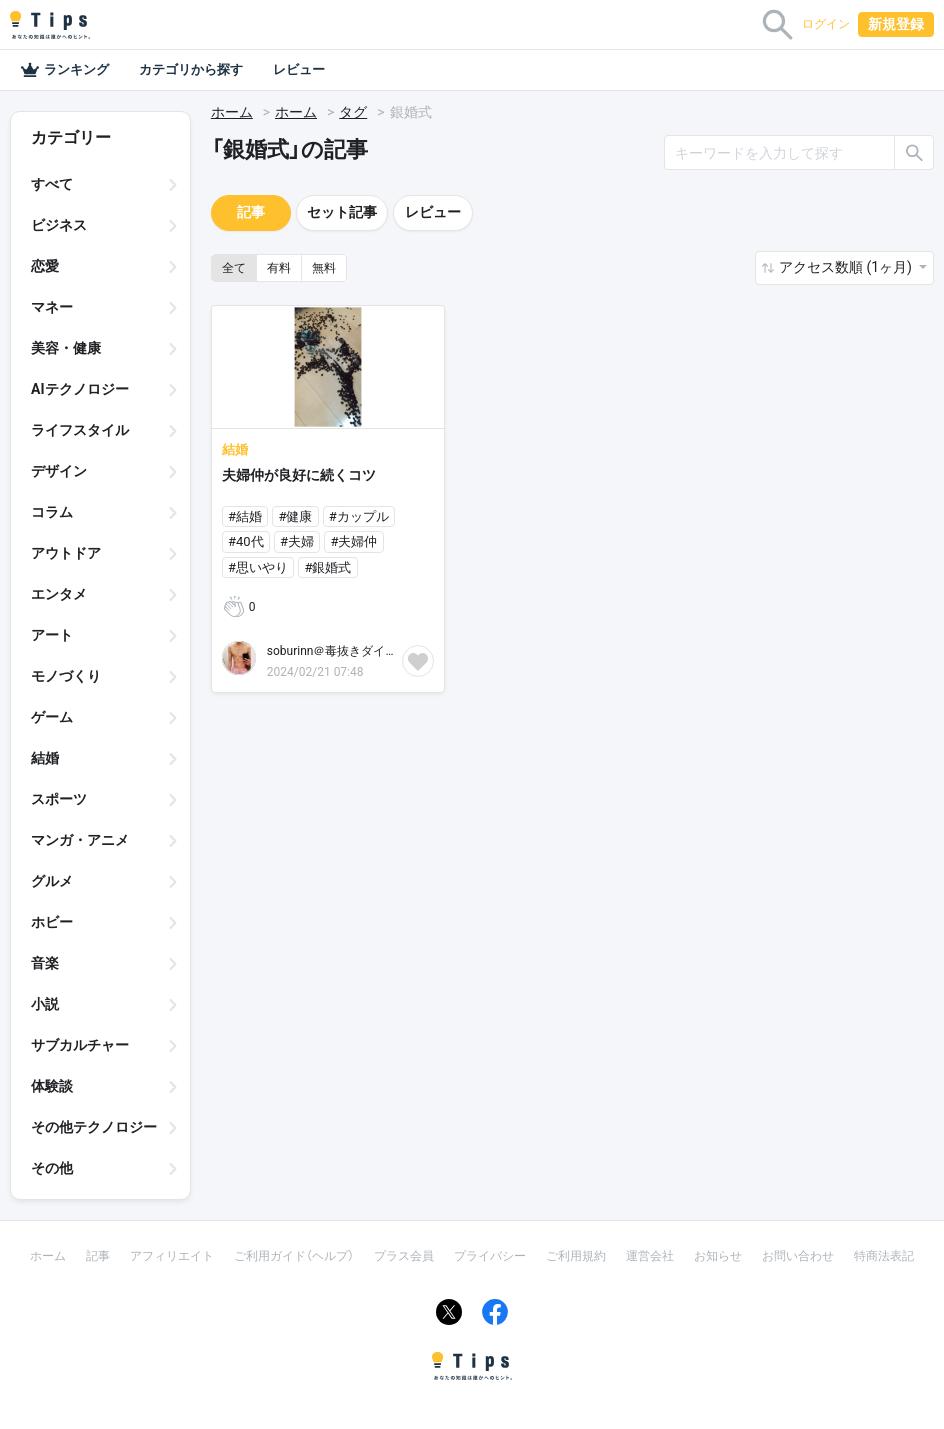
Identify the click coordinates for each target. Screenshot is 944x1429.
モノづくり (66, 676)
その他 (52, 1168)
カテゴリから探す (191, 69)
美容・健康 (66, 348)
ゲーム (52, 717)
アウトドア (66, 553)
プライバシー (490, 1256)
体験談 (52, 1086)
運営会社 (650, 1256)
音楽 (45, 963)
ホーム (232, 112)
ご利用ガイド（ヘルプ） (294, 1256)
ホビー (52, 922)
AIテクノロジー (80, 389)
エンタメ (59, 594)
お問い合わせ (798, 1256)
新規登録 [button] (896, 24)
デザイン (59, 471)
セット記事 (342, 212)
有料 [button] (279, 268)
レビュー (299, 69)
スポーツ (59, 799)
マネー (52, 307)
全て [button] (234, 268)
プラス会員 (404, 1256)
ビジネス (59, 225)
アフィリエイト (172, 1256)
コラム (52, 512)
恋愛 (45, 266)
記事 (251, 212)
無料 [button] (324, 268)
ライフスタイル (80, 430)
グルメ (52, 881)
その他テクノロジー (94, 1127)
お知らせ (718, 1256)
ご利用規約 (576, 1256)
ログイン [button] (826, 24)
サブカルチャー (80, 1045)
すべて (52, 184)
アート (52, 635)
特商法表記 (884, 1256)
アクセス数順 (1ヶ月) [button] (847, 267)
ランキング (64, 70)
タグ (353, 112)
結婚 (45, 758)
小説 (45, 1004)
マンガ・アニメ (80, 840)
